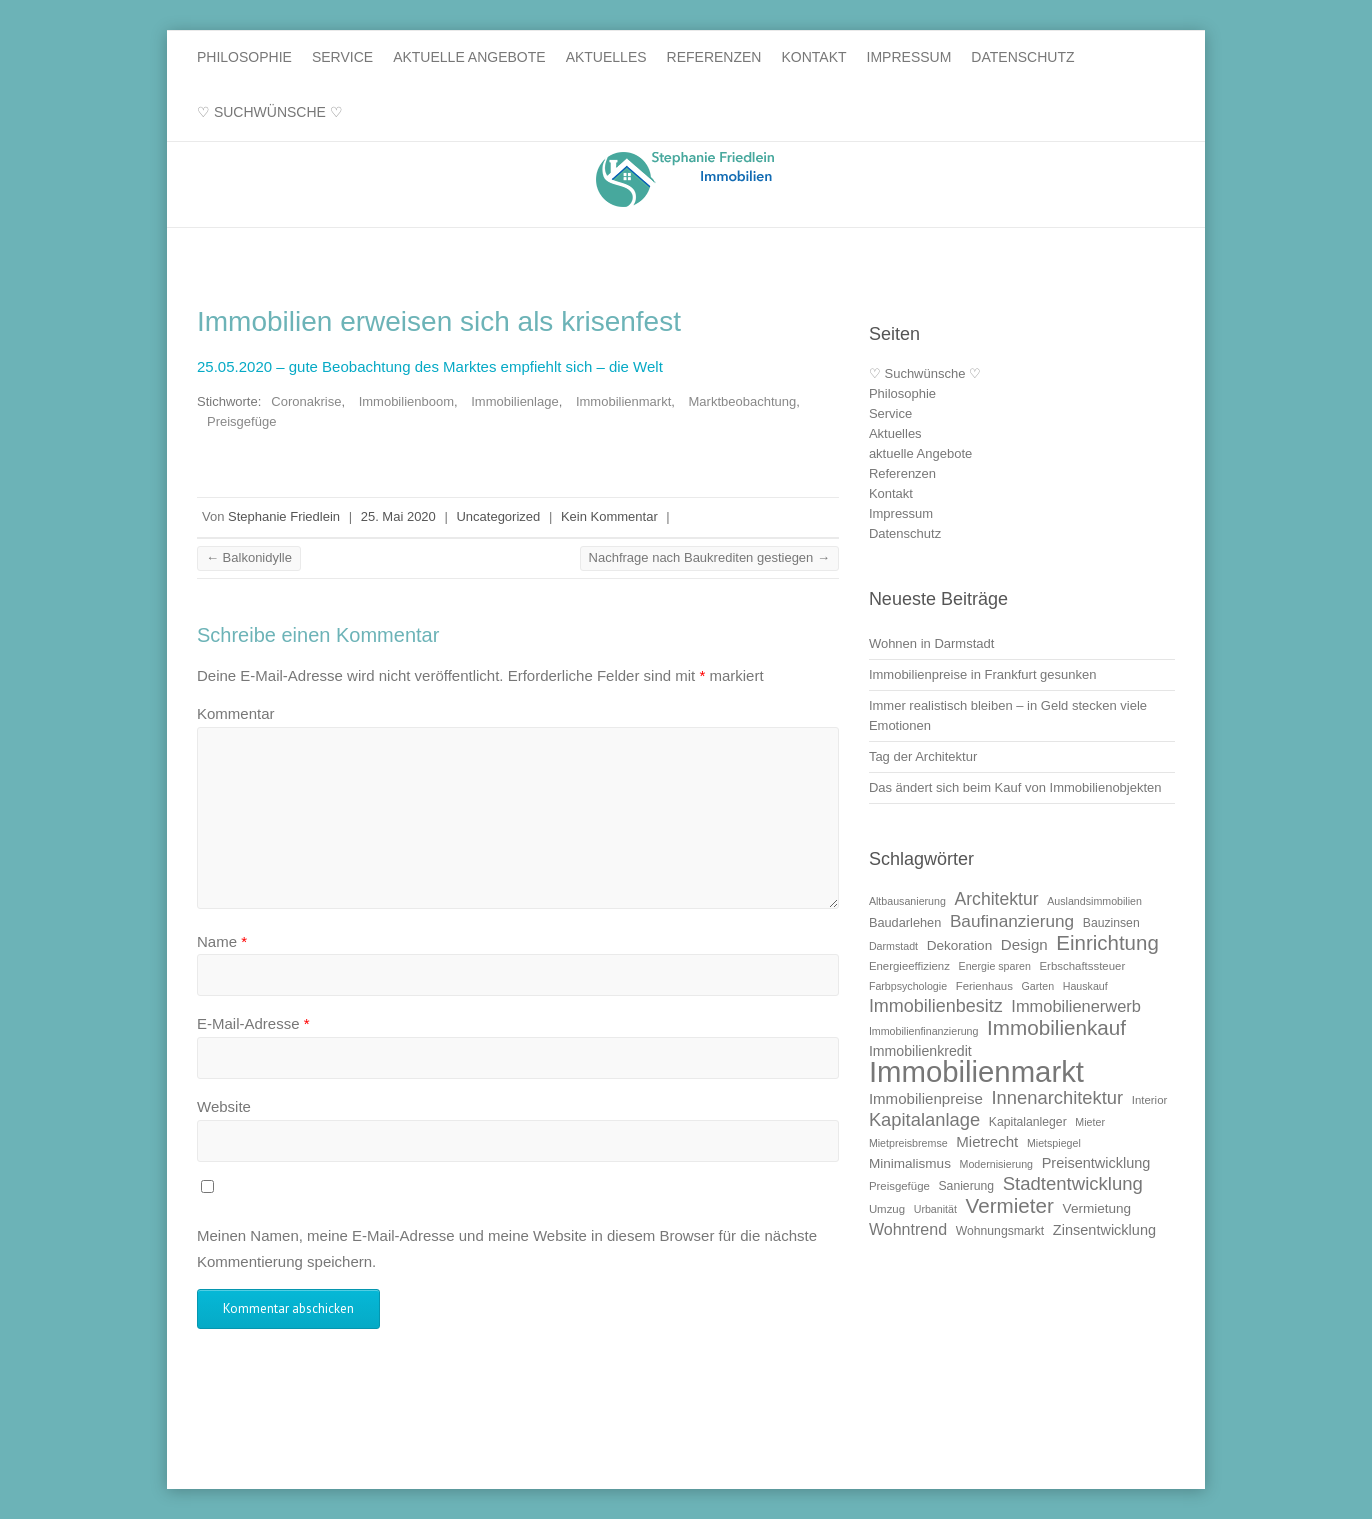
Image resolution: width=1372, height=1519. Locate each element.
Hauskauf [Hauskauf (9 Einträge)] (1085, 986)
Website (224, 1106)
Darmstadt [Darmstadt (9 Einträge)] (893, 946)
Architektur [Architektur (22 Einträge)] (997, 899)
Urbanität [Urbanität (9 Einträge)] (935, 1209)
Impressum (909, 57)
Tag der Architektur (923, 756)
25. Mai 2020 (398, 516)
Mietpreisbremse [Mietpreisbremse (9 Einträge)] (908, 1143)
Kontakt (813, 57)
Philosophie (244, 57)
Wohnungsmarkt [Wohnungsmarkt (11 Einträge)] (1000, 1231)
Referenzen (714, 57)
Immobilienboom (406, 401)
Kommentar (236, 713)
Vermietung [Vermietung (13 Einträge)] (1097, 1208)
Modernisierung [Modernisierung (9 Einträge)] (996, 1164)
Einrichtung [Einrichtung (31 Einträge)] (1107, 942)
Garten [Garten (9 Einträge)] (1037, 986)
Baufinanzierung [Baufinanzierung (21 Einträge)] (1012, 921)
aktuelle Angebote (469, 57)
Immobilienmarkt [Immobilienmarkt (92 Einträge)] (976, 1071)
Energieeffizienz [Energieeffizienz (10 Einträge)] (909, 966)
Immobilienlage (514, 401)
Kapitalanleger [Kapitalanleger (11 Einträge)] (1028, 1122)
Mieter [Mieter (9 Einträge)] (1090, 1122)
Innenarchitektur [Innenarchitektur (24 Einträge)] (1057, 1097)
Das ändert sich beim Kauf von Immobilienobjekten (1015, 787)
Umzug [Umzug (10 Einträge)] (887, 1209)
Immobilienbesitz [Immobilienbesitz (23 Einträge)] (936, 1006)
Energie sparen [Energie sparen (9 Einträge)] (995, 966)
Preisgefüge (241, 421)
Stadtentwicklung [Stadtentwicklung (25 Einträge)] (1073, 1183)
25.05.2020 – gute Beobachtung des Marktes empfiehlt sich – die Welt (430, 366)
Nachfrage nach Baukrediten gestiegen (709, 557)
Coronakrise (306, 401)
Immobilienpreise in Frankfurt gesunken (983, 674)
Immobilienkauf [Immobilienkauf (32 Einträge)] (1056, 1027)
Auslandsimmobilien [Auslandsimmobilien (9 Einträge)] (1094, 901)
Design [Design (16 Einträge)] (1024, 944)
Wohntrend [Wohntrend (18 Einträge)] (908, 1229)
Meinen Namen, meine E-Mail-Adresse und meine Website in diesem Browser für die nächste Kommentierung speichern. (507, 1248)
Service (342, 57)
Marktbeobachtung (743, 401)
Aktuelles (606, 57)
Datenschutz (1022, 57)
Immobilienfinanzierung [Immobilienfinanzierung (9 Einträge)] (924, 1031)
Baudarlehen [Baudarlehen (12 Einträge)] (905, 922)
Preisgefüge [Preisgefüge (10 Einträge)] (899, 1186)
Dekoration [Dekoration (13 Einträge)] (960, 945)
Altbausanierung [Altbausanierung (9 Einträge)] (907, 901)
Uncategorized (498, 516)
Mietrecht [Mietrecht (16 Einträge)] (987, 1141)
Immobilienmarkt (623, 401)
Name (222, 941)
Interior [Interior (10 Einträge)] (1150, 1100)
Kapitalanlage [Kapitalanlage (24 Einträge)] (924, 1119)
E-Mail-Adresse (253, 1023)
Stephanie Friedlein (284, 516)
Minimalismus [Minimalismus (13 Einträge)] (910, 1163)
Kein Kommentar (609, 516)
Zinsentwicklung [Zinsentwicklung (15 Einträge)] (1104, 1230)
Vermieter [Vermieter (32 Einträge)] (1010, 1205)
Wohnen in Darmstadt (932, 643)
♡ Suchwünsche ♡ (270, 112)
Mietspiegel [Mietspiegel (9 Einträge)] (1054, 1143)
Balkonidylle (249, 557)
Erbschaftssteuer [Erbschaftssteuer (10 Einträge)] (1082, 966)
